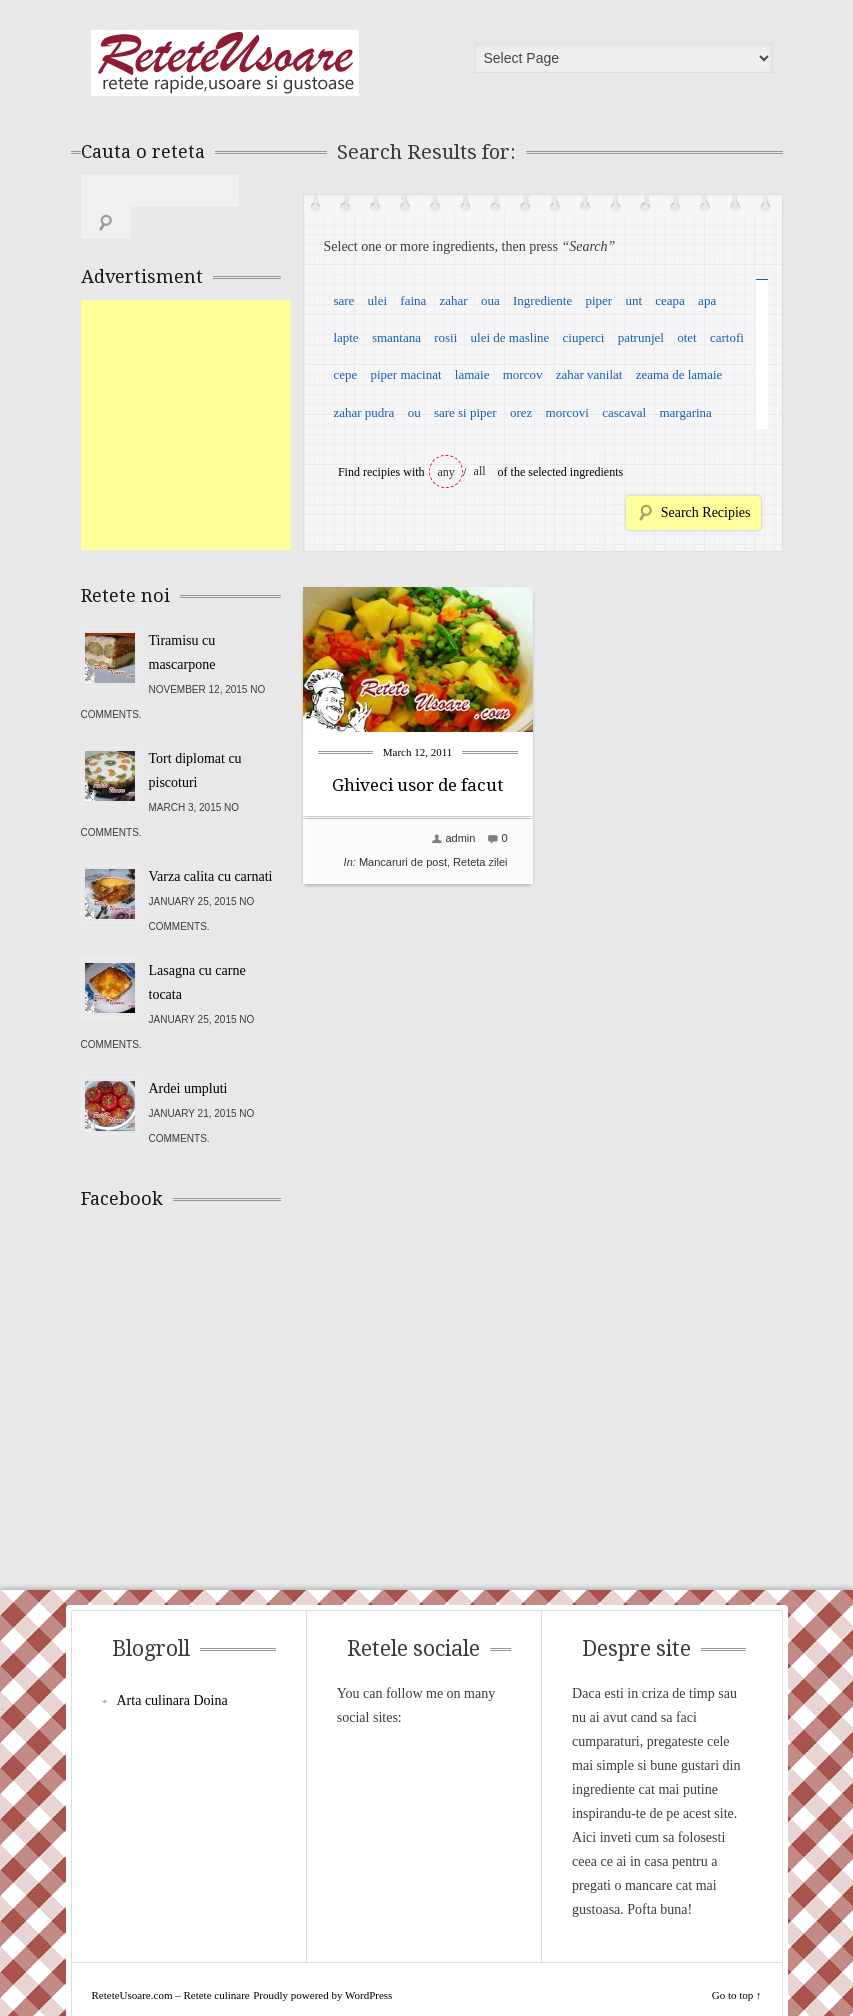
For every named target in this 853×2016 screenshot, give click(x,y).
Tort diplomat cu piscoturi (195, 738)
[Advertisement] (231, 393)
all (480, 471)
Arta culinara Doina (172, 1668)
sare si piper (465, 412)
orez (521, 412)
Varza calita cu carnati (211, 844)
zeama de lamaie (679, 374)
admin (460, 838)
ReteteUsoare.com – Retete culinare (225, 63)
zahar (454, 300)
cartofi (727, 337)
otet (687, 337)
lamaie (472, 374)
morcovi (567, 412)
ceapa (670, 300)
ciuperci (584, 337)
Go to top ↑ (737, 1963)
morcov (523, 374)
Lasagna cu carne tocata (197, 950)
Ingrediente (542, 300)
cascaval (624, 412)
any (446, 472)
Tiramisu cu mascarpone (182, 620)
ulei (378, 300)
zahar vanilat (589, 374)
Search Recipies (706, 512)
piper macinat (405, 374)
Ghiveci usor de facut (417, 785)
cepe (345, 374)
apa (707, 300)
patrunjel (641, 337)
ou (414, 412)
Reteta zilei (480, 862)
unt (633, 300)
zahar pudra (363, 412)
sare (343, 300)
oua (490, 300)
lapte (345, 337)
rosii (445, 337)
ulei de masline (510, 337)
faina (413, 300)
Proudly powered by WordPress (322, 1963)
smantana (396, 337)
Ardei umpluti (188, 1056)
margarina (685, 412)
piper (598, 300)
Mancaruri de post (403, 862)
